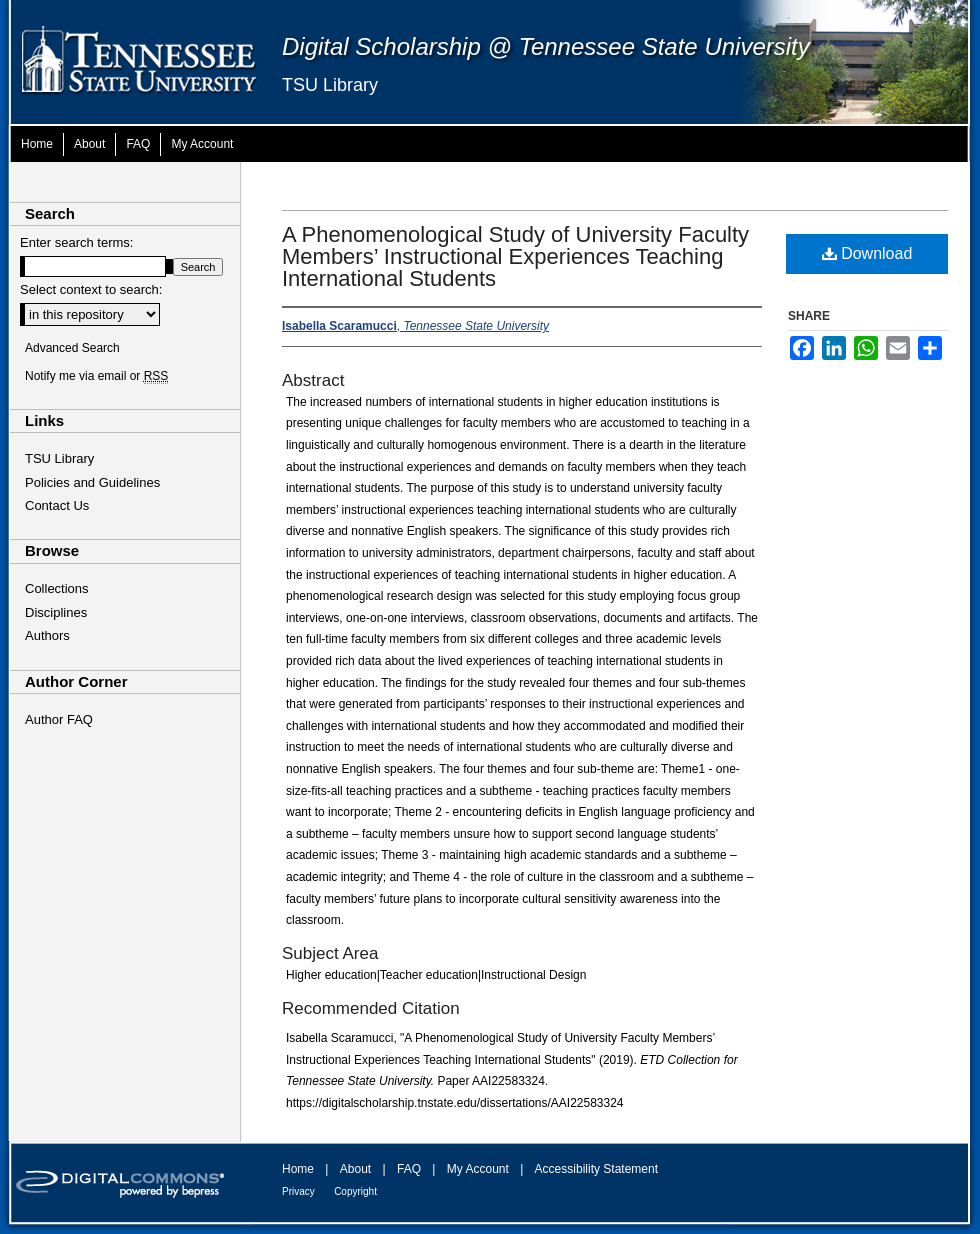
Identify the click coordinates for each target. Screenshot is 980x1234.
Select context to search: (91, 289)
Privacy (298, 1191)
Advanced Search (72, 348)
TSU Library (330, 85)
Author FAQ (59, 719)
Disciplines (56, 612)
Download (867, 253)
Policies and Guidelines (92, 482)
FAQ (409, 1169)
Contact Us (57, 505)
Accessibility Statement (596, 1169)
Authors (47, 635)
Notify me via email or (96, 376)
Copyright (355, 1191)
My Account (478, 1169)
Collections (57, 588)
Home (298, 1169)
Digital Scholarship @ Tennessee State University (546, 46)
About (355, 1169)
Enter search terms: (76, 242)
